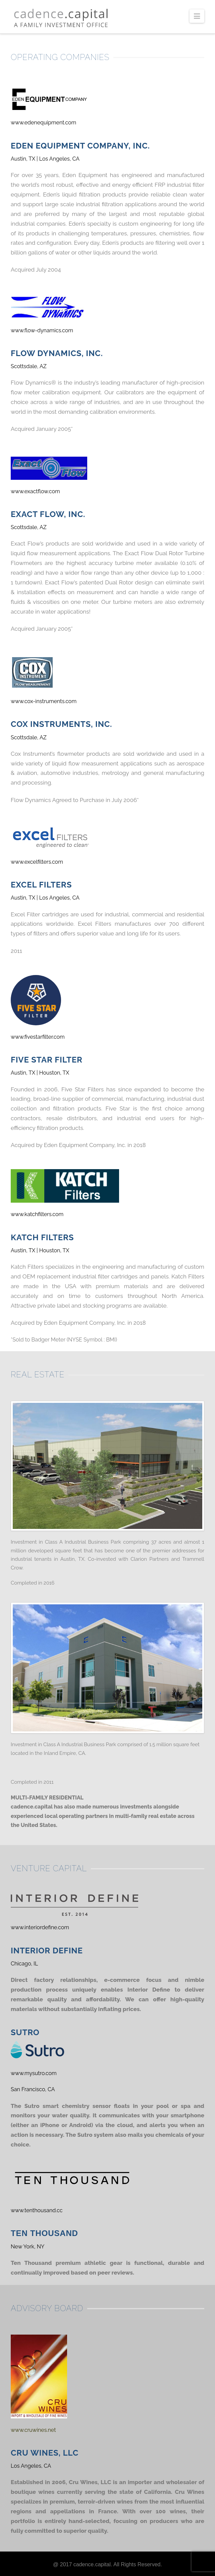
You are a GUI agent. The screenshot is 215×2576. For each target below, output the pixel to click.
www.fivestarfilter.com (38, 1037)
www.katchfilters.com (37, 1214)
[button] (197, 16)
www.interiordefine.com (40, 1927)
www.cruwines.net (33, 2430)
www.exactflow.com (35, 491)
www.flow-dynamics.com (42, 330)
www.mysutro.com (34, 2073)
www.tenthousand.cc (36, 2210)
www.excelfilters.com (37, 862)
